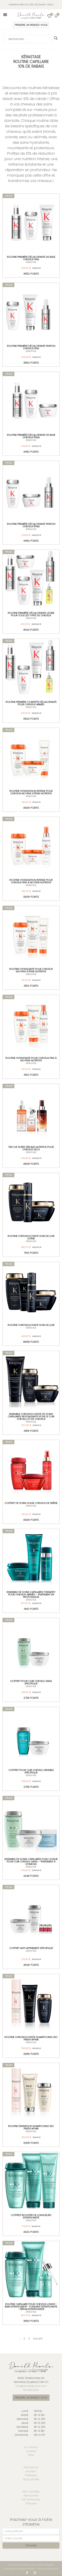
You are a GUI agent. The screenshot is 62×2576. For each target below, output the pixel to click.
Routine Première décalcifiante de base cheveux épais (31, 436)
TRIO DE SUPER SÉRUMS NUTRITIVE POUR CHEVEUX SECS (31, 1148)
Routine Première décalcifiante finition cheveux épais (31, 525)
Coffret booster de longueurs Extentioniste (31, 2216)
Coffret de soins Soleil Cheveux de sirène (31, 1503)
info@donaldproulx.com (31, 2386)
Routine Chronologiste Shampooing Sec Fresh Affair (31, 2038)
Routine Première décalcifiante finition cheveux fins (31, 347)
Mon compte (31, 2491)
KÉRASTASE (31, 262)
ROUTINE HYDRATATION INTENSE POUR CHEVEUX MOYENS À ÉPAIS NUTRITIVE (31, 792)
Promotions (31, 2467)
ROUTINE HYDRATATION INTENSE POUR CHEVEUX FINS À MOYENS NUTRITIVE (31, 881)
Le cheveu (31, 2447)
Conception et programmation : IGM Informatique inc (31, 2568)
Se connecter (31, 2499)
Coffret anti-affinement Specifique (31, 1948)
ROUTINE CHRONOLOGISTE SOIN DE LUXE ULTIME (31, 1237)
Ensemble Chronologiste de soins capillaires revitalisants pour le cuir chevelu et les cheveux (31, 1416)
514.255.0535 (31, 2390)
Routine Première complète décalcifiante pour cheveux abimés (31, 703)
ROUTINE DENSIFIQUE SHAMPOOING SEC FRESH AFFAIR (31, 2127)
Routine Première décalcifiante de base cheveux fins (31, 258)
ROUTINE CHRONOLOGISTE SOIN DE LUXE (31, 1325)
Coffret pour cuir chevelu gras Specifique (31, 1682)
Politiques (31, 2475)
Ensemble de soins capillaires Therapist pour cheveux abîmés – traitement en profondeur (31, 1594)
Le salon (31, 2471)
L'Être (31, 2455)
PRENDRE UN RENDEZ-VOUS (31, 25)
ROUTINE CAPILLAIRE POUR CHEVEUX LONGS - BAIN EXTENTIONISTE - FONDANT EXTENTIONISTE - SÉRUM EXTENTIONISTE (31, 2306)
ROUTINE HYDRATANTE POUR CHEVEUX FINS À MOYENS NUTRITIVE (31, 1059)
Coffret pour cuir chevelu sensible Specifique (31, 1771)
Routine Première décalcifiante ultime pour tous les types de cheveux (31, 614)
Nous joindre (31, 2479)
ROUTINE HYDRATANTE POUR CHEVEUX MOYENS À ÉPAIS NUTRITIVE (31, 970)
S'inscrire (31, 2503)
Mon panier (31, 2495)
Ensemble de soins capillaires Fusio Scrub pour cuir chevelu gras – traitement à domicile (31, 1861)
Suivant (38, 2338)
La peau (31, 2451)
